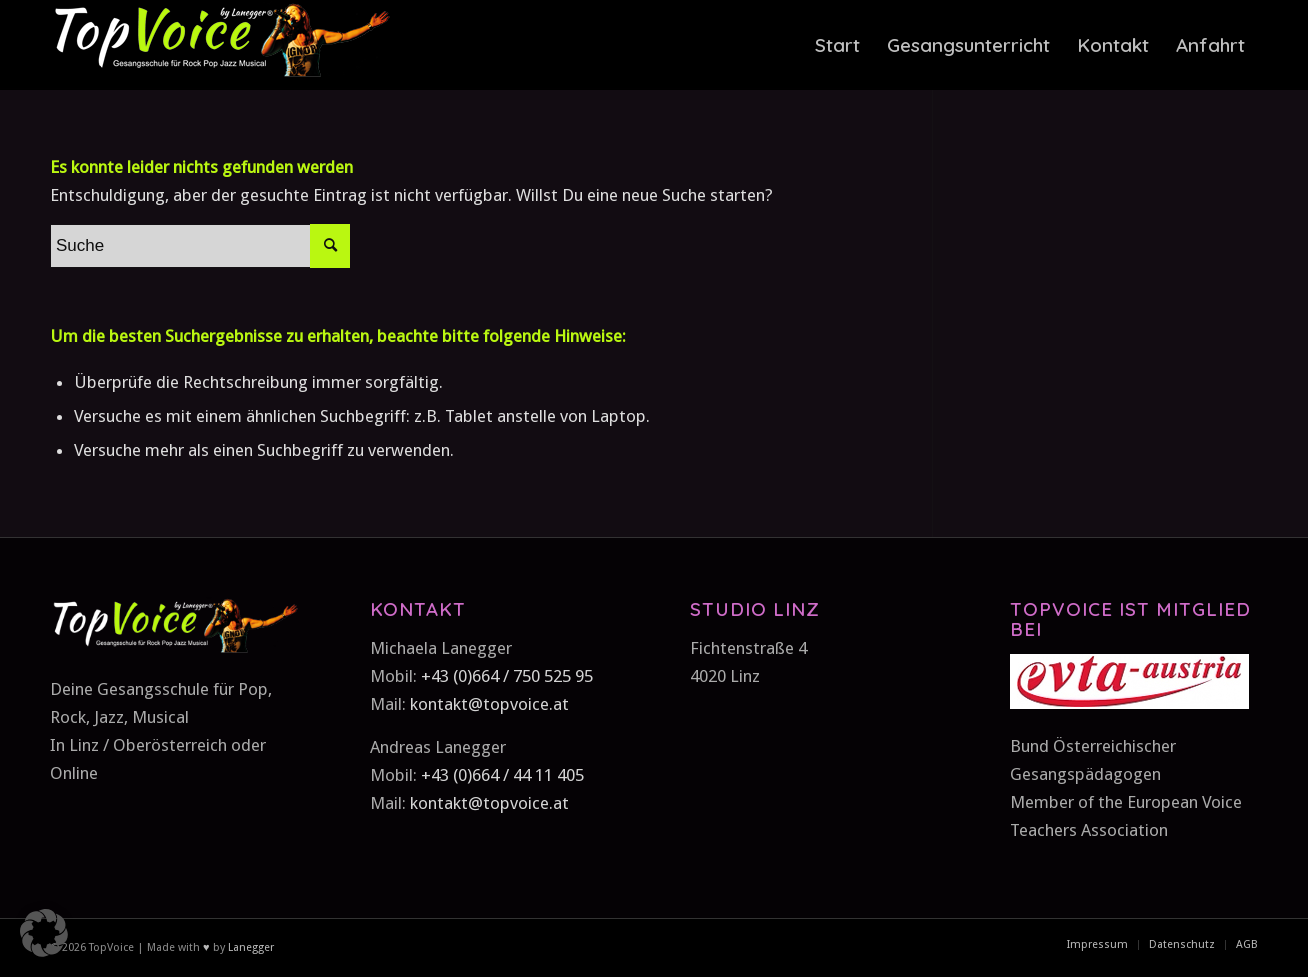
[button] (44, 933)
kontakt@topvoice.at (489, 704)
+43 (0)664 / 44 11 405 (502, 775)
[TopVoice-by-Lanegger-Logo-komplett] (220, 45)
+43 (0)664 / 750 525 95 (507, 676)
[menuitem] (837, 45)
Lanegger (249, 947)
